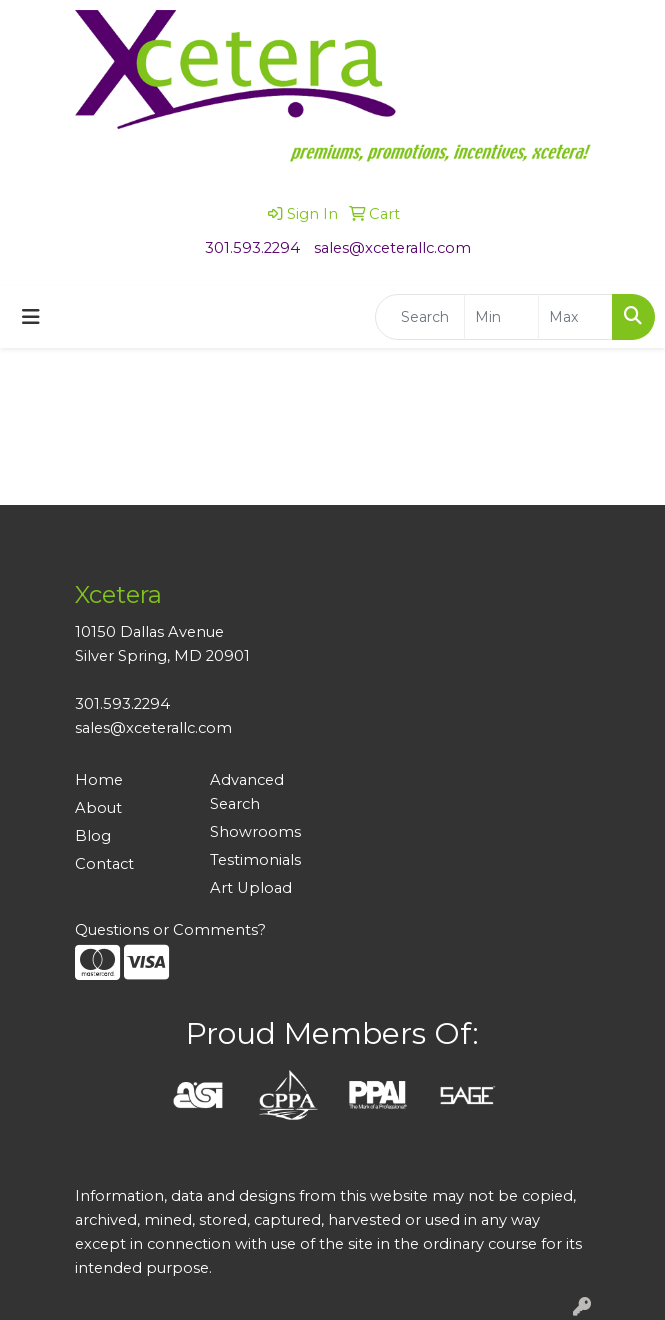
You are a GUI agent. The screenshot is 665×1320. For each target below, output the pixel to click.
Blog (93, 836)
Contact (104, 864)
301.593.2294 (252, 248)
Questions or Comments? (170, 930)
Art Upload (251, 888)
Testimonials (255, 860)
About (98, 808)
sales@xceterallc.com (392, 248)
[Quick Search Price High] (575, 317)
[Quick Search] (420, 317)
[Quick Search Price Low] (501, 317)
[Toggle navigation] (31, 317)
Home (99, 780)
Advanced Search (247, 792)
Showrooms (255, 832)
